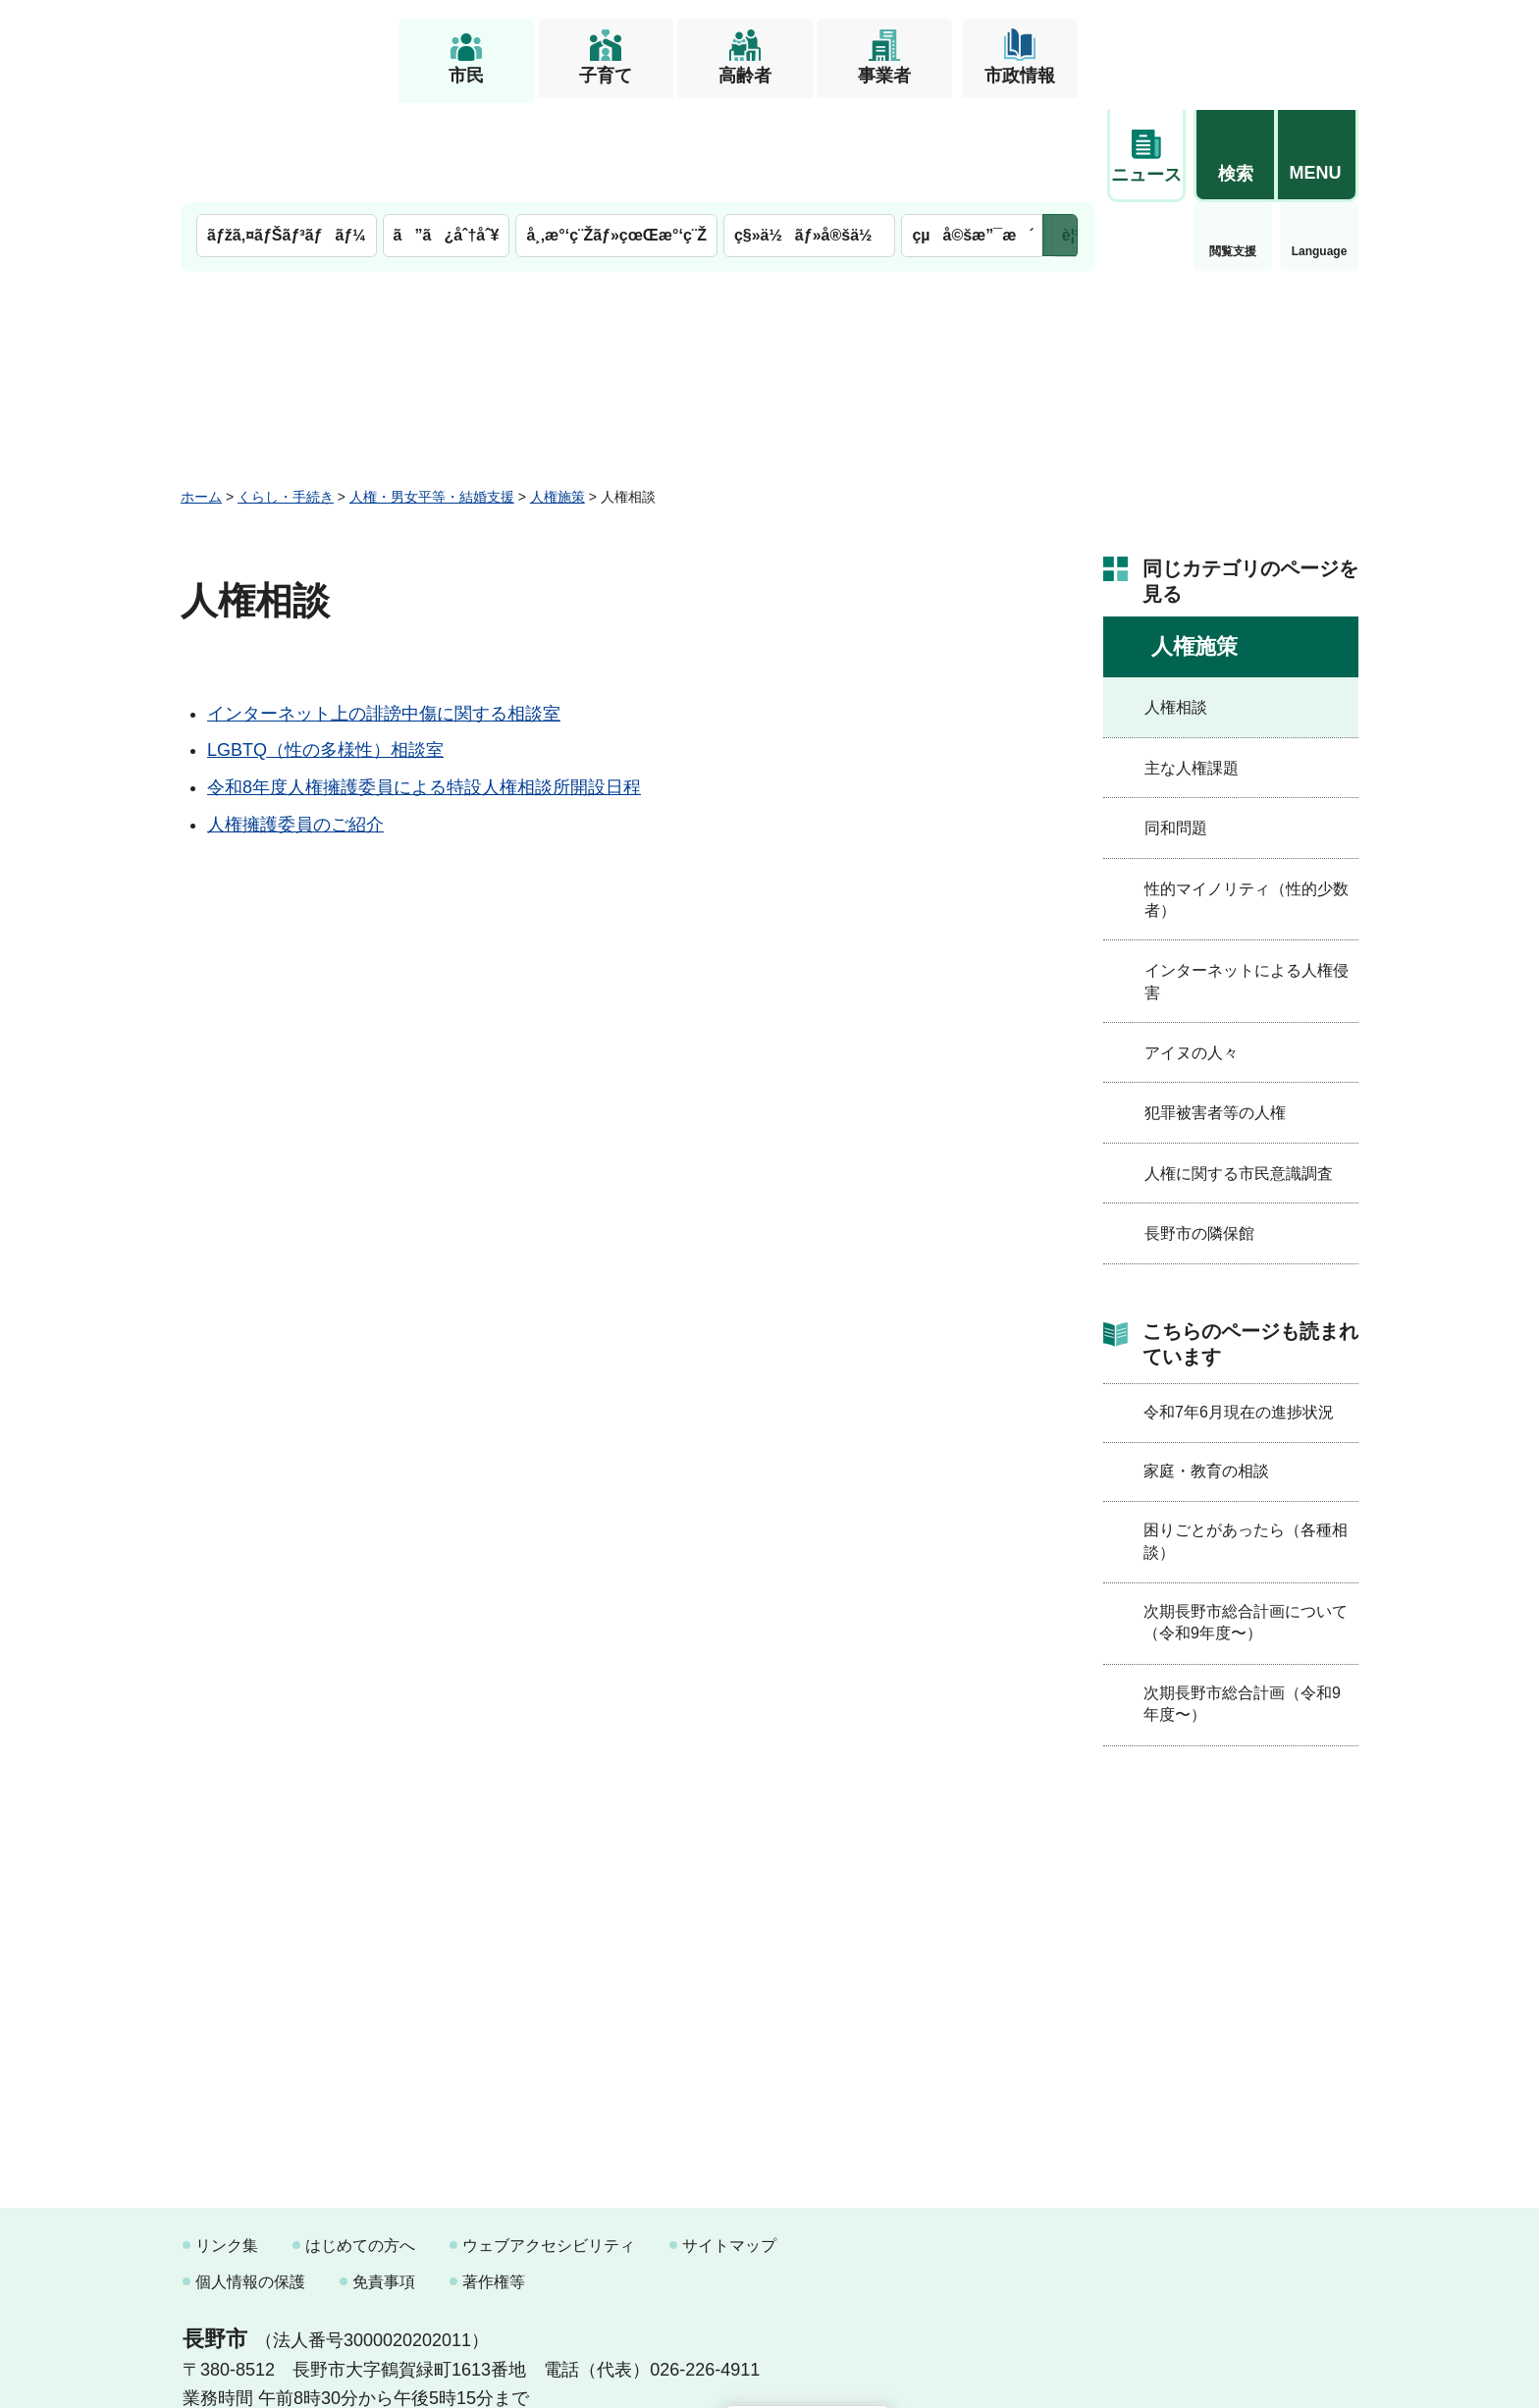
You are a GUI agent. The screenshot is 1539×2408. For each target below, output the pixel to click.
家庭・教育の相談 (1206, 1370)
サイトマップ (729, 2144)
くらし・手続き (286, 395)
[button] (1235, 46)
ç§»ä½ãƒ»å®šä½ (809, 135)
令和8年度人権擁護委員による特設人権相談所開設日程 (424, 687)
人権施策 (557, 395)
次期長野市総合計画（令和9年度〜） (1242, 1602)
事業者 (884, 75)
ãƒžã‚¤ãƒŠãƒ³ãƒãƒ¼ (286, 135)
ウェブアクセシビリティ (548, 2144)
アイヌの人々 (1191, 951)
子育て (605, 75)
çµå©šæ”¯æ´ (973, 135)
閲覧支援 (1146, 151)
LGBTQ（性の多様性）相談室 (325, 650)
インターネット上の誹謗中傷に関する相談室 (383, 612)
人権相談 (1175, 607)
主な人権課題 (1191, 667)
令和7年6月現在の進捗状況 (1238, 1311)
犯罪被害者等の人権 (1215, 1012)
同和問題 (1175, 728)
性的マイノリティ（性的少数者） (1246, 798)
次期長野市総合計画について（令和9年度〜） (1245, 1521)
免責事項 (383, 2181)
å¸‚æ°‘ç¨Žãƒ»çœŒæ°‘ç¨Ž (616, 135)
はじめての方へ (360, 2144)
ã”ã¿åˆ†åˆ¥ (447, 135)
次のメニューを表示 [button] (1060, 135)
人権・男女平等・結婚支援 (431, 395)
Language (1233, 151)
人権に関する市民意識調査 (1238, 1072)
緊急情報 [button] (1319, 147)
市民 (466, 75)
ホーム (201, 395)
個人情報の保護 (250, 2181)
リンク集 (226, 2144)
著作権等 (493, 2181)
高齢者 (744, 75)
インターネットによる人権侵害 (1246, 881)
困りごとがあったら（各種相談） (1245, 1440)
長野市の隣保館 (1199, 1133)
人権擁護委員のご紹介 (295, 723)
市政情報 (1019, 75)
